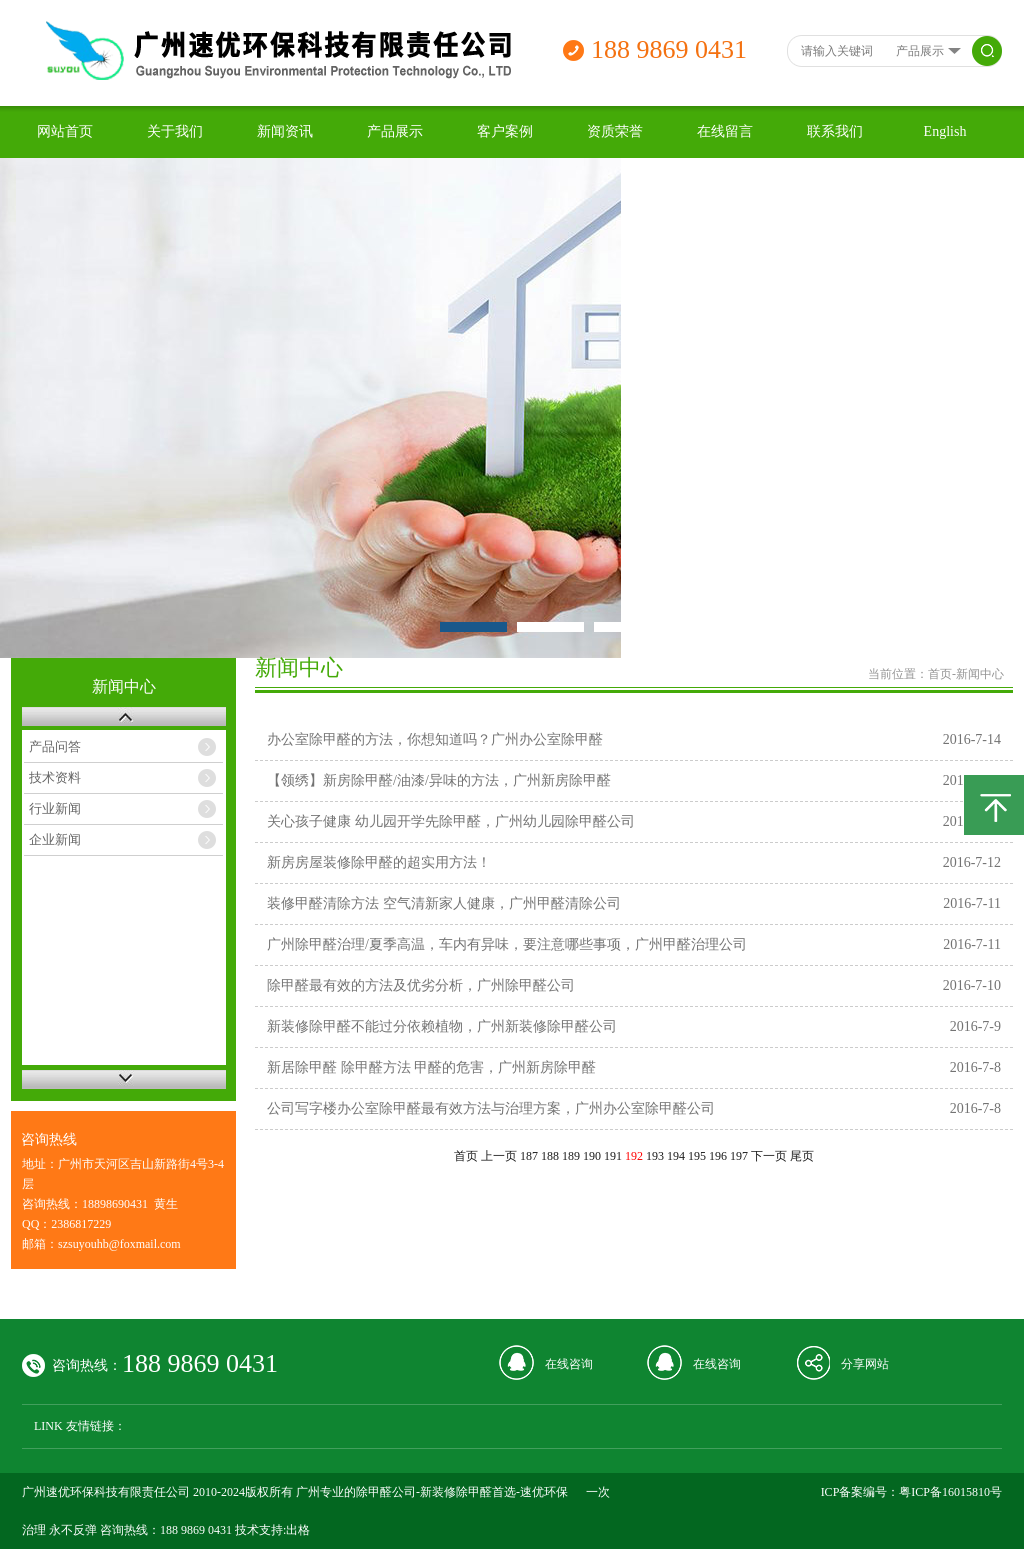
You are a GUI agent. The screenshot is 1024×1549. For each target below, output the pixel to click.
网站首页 (65, 131)
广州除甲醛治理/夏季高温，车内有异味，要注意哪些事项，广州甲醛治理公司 (507, 944)
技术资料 (55, 777)
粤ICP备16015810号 (950, 1492)
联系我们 (835, 131)
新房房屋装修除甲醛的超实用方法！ (379, 862)
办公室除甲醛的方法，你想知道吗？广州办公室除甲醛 (435, 739)
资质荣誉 (615, 131)
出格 (298, 1530)
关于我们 (175, 131)
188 (550, 1156)
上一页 (499, 1156)
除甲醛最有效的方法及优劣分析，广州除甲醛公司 (421, 985)
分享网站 (865, 1364)
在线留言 (725, 131)
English (945, 131)
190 (592, 1156)
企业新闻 (55, 839)
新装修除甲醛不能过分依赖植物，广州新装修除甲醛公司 (442, 1026)
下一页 (769, 1156)
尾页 (802, 1156)
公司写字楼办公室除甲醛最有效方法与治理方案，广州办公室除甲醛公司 (491, 1108)
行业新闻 (55, 808)
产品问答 (55, 746)
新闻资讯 (285, 131)
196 (718, 1156)
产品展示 (395, 131)
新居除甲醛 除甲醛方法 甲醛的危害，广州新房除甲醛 (431, 1067)
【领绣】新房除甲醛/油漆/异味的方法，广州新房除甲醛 (439, 780)
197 (739, 1156)
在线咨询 (569, 1364)
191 (613, 1156)
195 (697, 1156)
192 (634, 1156)
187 (529, 1156)
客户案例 (505, 131)
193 (655, 1156)
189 (571, 1156)
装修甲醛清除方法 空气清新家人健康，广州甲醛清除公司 (444, 903)
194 (676, 1156)
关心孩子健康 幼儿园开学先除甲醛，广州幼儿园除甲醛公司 (451, 821)
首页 (940, 674)
